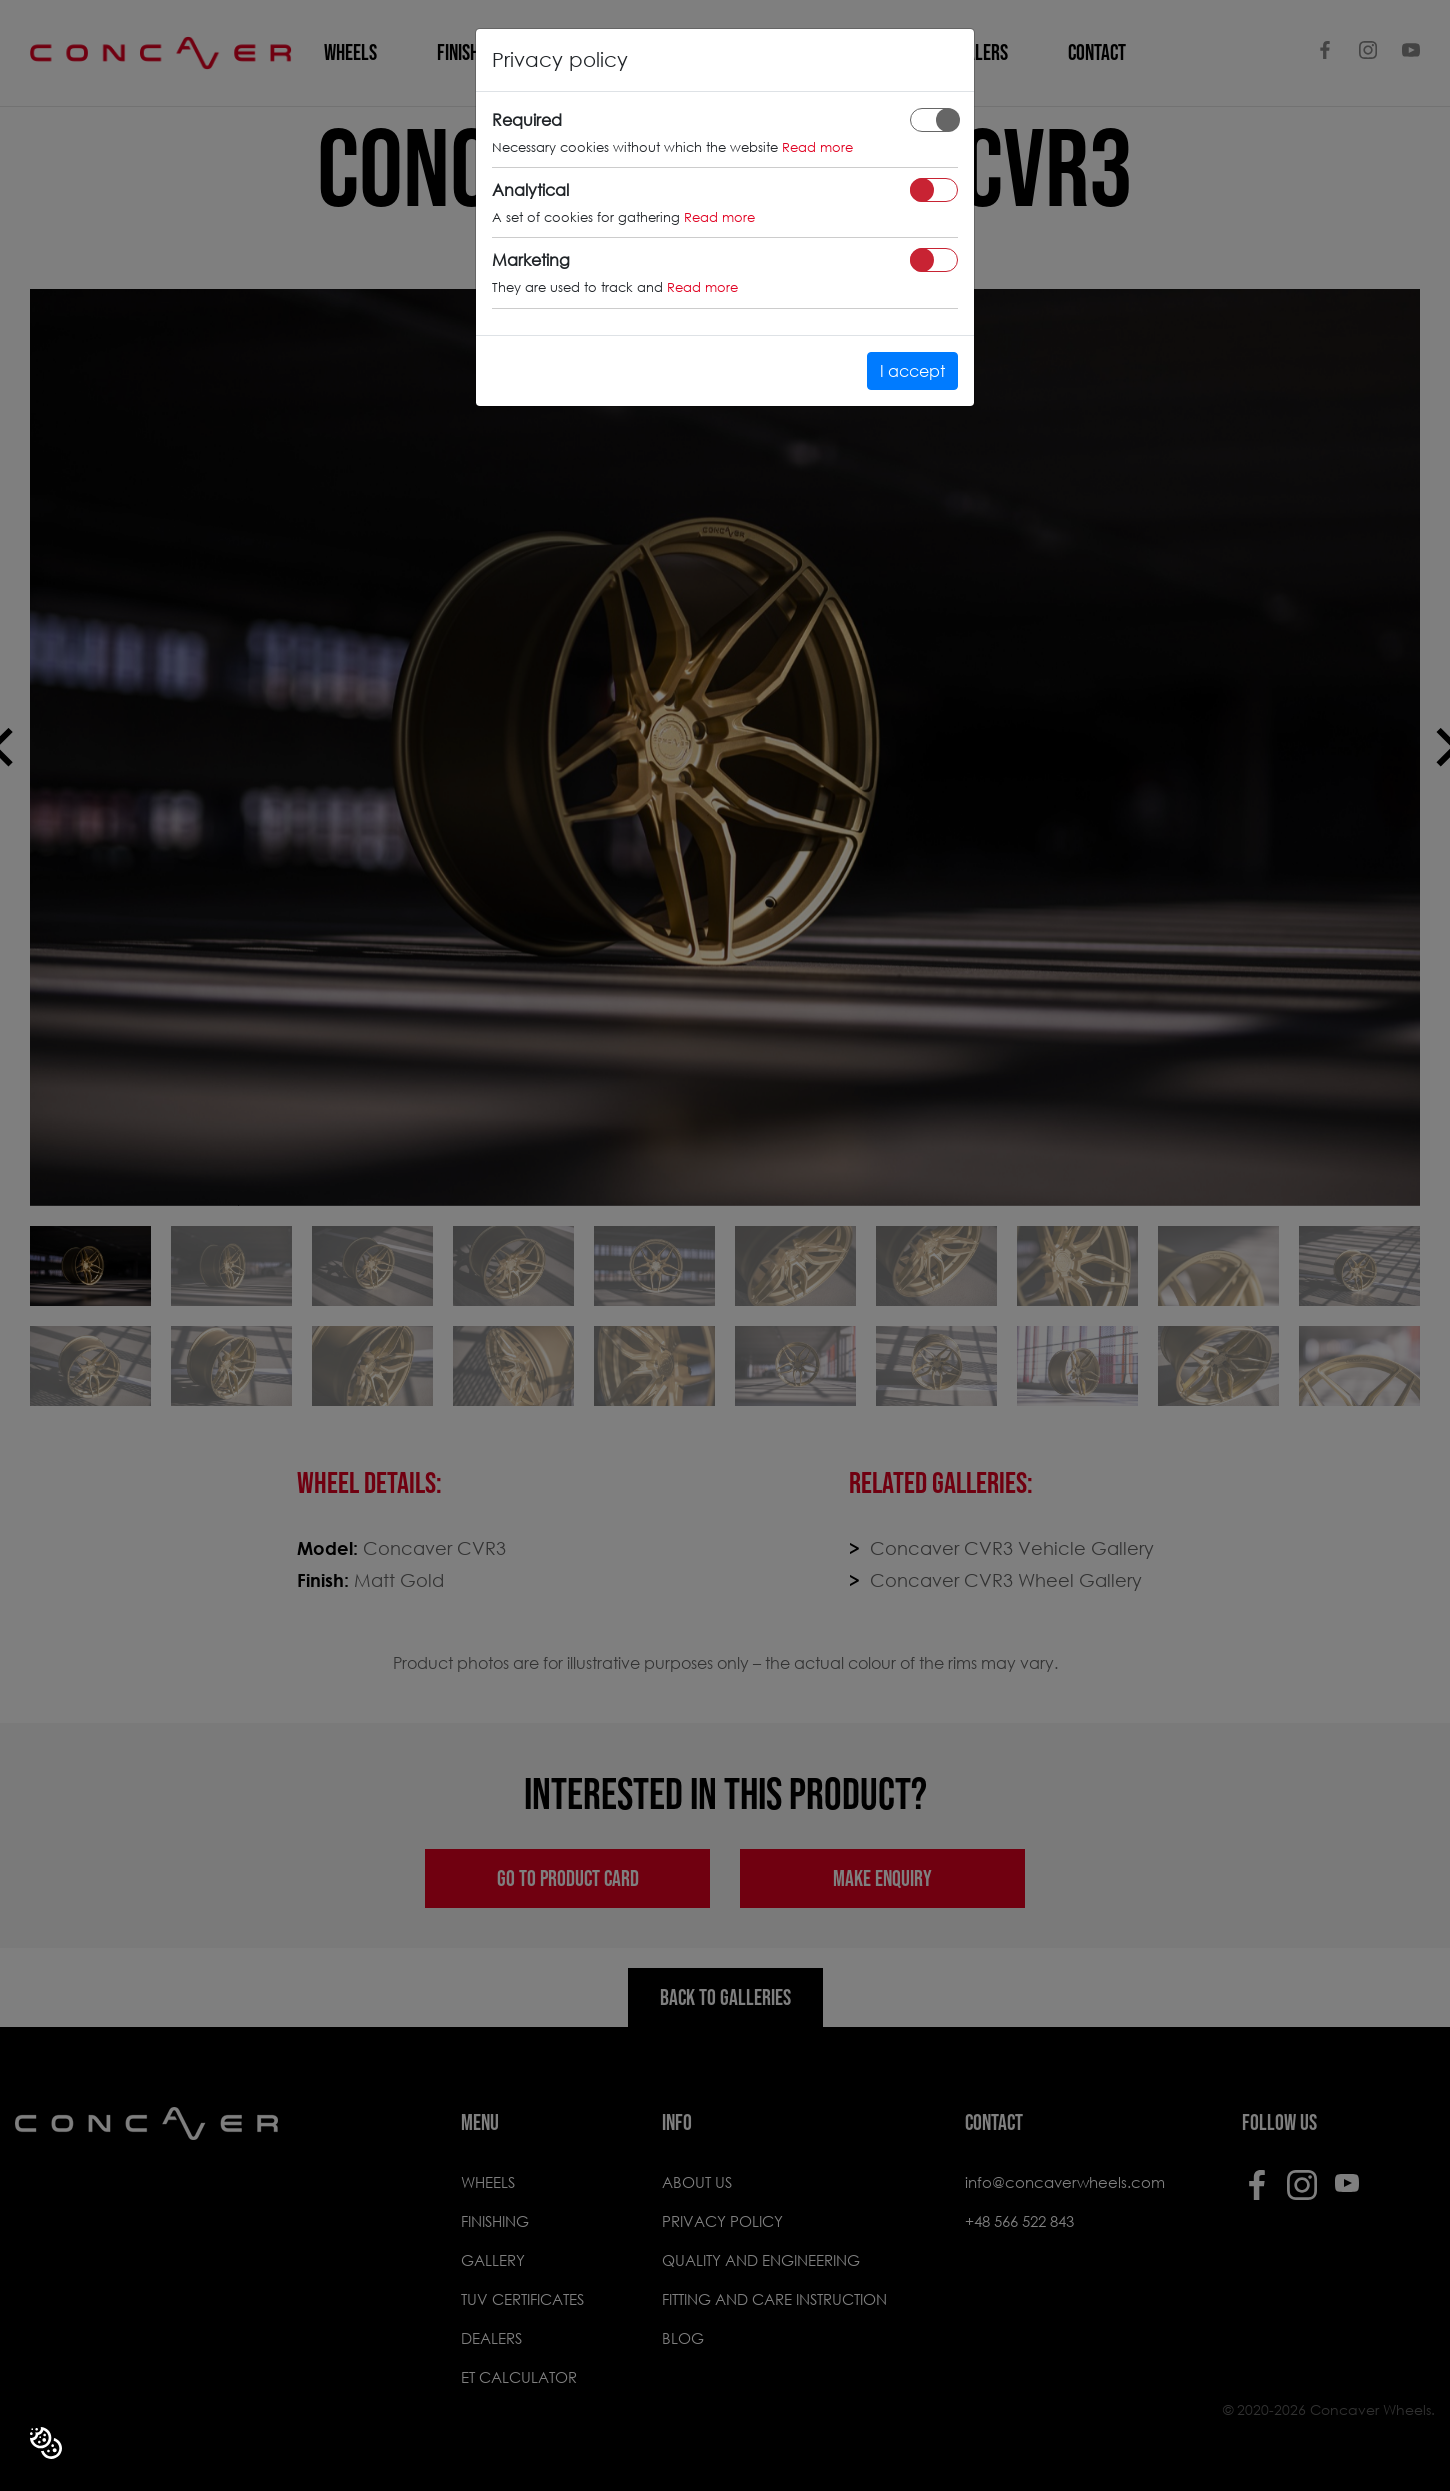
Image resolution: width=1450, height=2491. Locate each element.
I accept (912, 370)
